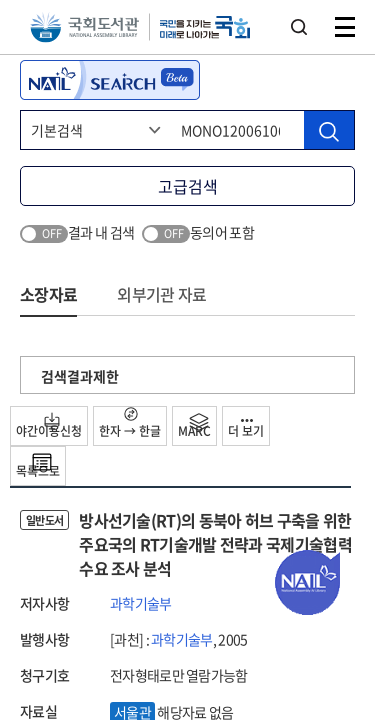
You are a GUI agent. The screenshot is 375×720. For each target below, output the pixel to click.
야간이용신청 (49, 426)
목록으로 (38, 466)
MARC (194, 426)
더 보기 (246, 429)
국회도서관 (84, 27)
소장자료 (48, 294)
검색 (299, 27)
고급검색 (188, 186)
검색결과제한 (80, 376)
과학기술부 (141, 603)
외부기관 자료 (161, 294)
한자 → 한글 (130, 423)
